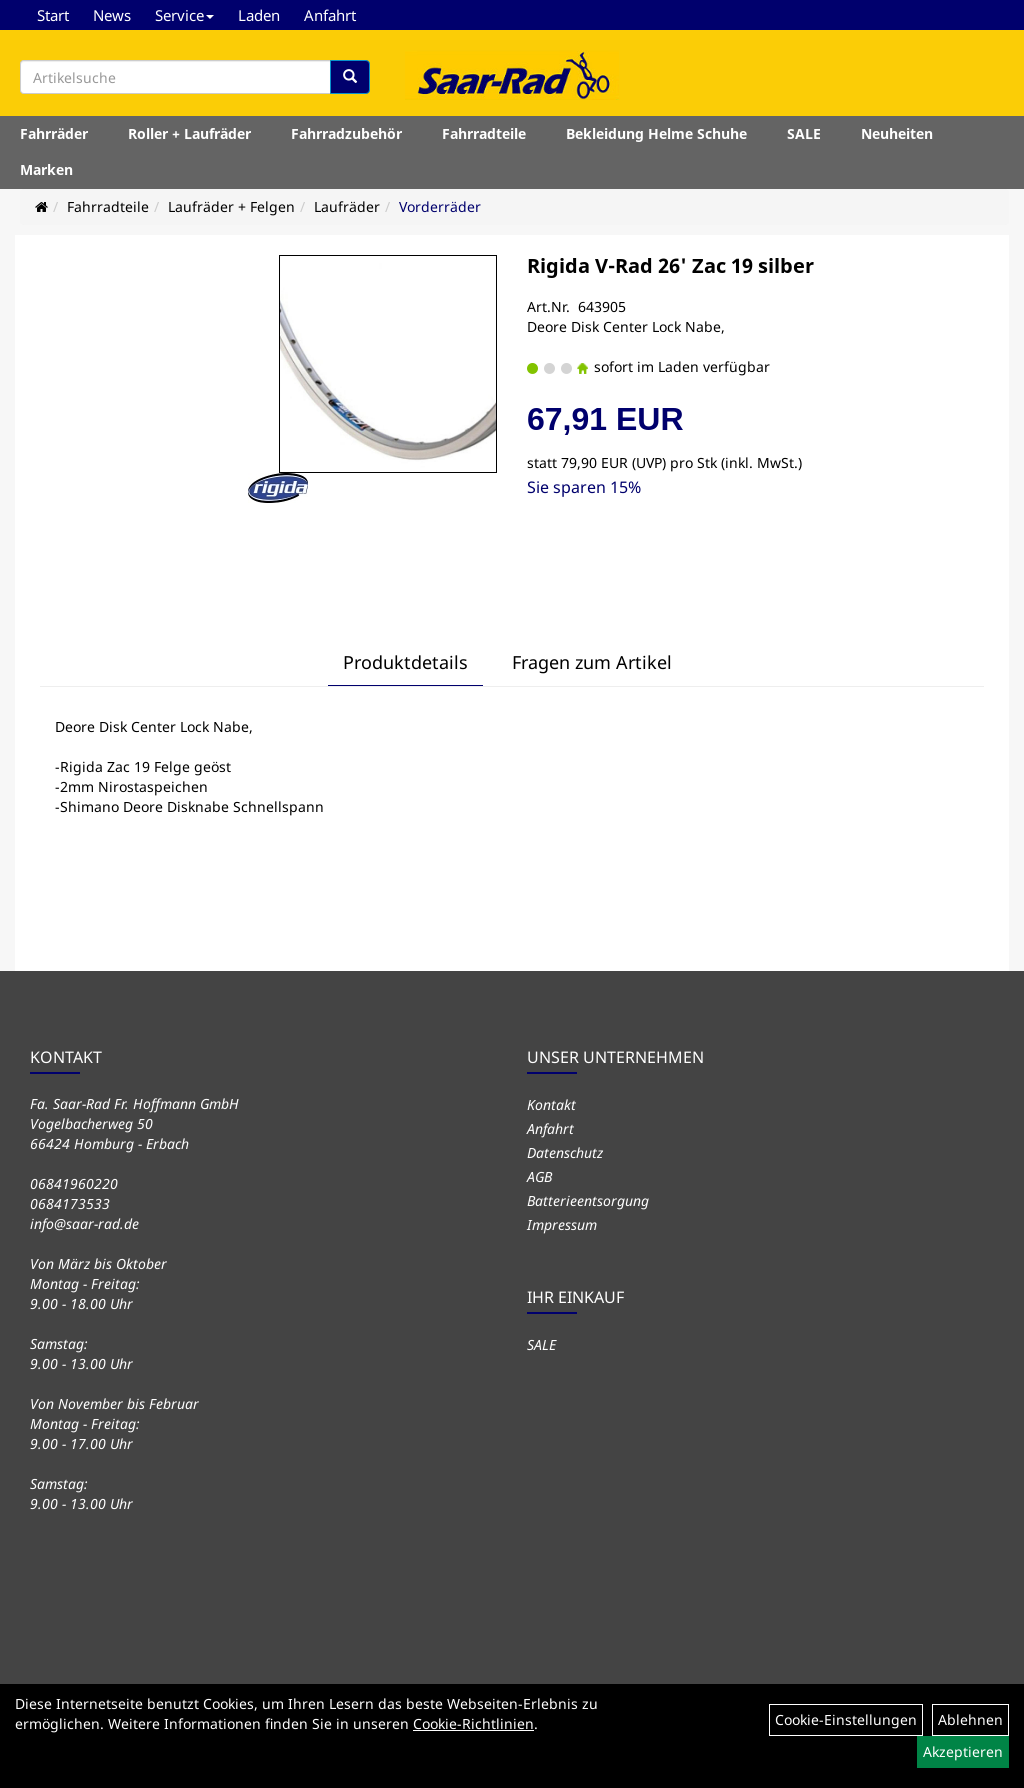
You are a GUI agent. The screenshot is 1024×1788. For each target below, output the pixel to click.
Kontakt (551, 1104)
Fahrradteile (484, 133)
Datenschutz (565, 1152)
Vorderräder (440, 206)
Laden (259, 15)
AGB (539, 1176)
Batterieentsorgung (588, 1200)
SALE (804, 133)
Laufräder (347, 206)
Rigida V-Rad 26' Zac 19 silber (670, 265)
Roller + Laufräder (189, 133)
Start (53, 15)
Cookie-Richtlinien (473, 1723)
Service (184, 15)
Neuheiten (897, 133)
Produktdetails (405, 662)
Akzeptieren (963, 1751)
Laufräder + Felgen (231, 206)
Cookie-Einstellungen (846, 1719)
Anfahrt (330, 15)
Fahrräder (54, 133)
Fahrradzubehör (346, 133)
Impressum (562, 1224)
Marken (46, 169)
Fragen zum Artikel (592, 662)
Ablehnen (970, 1719)
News (112, 15)
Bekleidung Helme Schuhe (656, 133)
